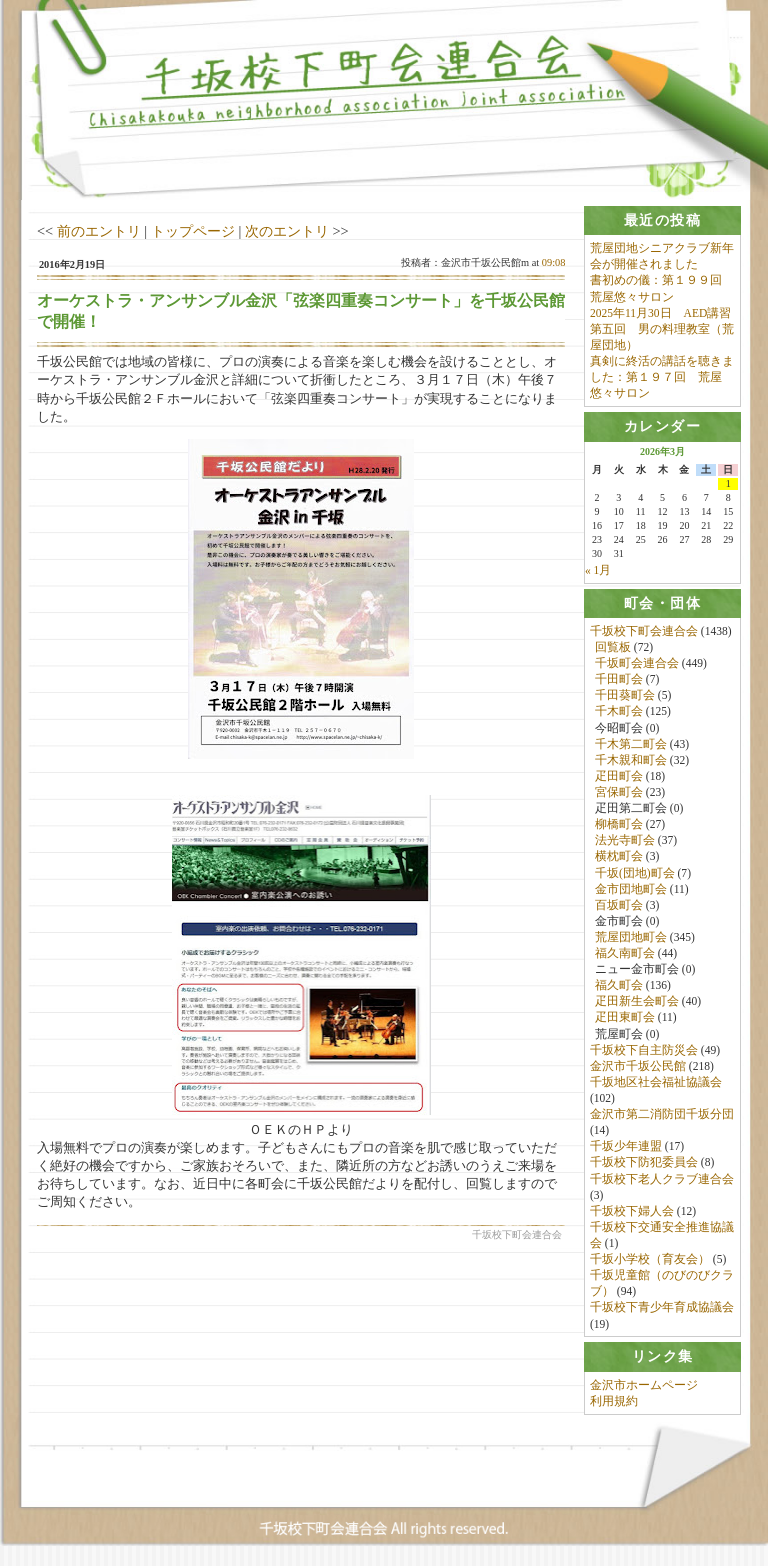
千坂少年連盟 (626, 1147)
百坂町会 (619, 905)
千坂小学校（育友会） (650, 1259)
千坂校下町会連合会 (644, 631)
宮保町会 (619, 792)
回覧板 (613, 647)
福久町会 (619, 986)
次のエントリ (287, 231)
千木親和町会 (631, 760)
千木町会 (619, 712)
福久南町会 (625, 953)
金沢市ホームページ (644, 1385)
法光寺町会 (625, 841)
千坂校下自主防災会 (644, 1050)
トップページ (193, 231)
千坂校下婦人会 (632, 1211)
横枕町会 (619, 857)
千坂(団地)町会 (635, 873)
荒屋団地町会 (631, 937)
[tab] (662, 220)
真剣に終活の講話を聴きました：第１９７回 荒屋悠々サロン (662, 377)
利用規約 (614, 1401)
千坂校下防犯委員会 (644, 1163)
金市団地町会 (631, 889)
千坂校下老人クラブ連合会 (662, 1179)
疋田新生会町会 (637, 1002)
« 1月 (598, 570)
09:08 (554, 262)
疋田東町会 (625, 1018)
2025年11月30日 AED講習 (660, 313)
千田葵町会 (625, 696)
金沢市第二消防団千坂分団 (662, 1114)
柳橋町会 (619, 824)
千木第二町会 (631, 744)
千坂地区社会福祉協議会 (656, 1082)
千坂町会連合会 (637, 663)
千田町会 (619, 680)
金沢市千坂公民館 (638, 1066)
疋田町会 (619, 776)
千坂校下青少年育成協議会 (662, 1308)
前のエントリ (99, 231)
